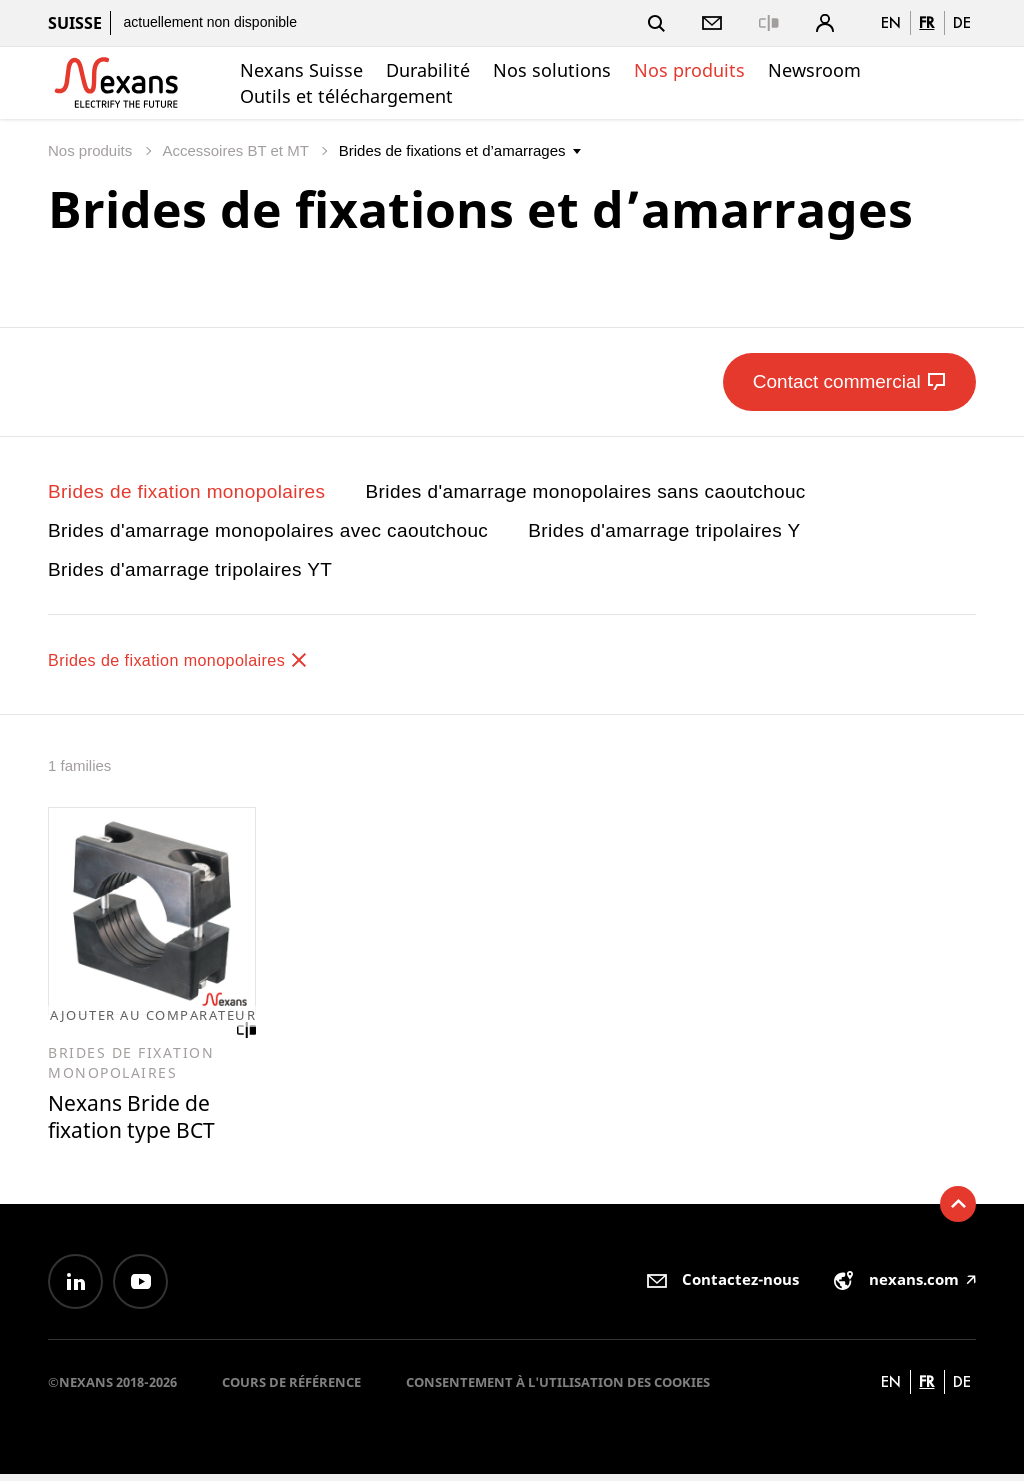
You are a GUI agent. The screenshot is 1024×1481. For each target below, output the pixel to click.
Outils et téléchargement (346, 96)
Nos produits (689, 70)
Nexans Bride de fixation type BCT (139, 1121)
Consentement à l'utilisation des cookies (558, 1389)
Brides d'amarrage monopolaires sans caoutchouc (586, 491)
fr (926, 22)
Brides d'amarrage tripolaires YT (190, 569)
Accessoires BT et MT (237, 150)
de (962, 22)
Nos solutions (552, 70)
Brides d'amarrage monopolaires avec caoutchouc (268, 530)
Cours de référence (291, 1389)
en (891, 22)
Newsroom (814, 70)
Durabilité (428, 70)
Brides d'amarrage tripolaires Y (664, 530)
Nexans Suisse (301, 70)
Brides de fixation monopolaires (187, 491)
